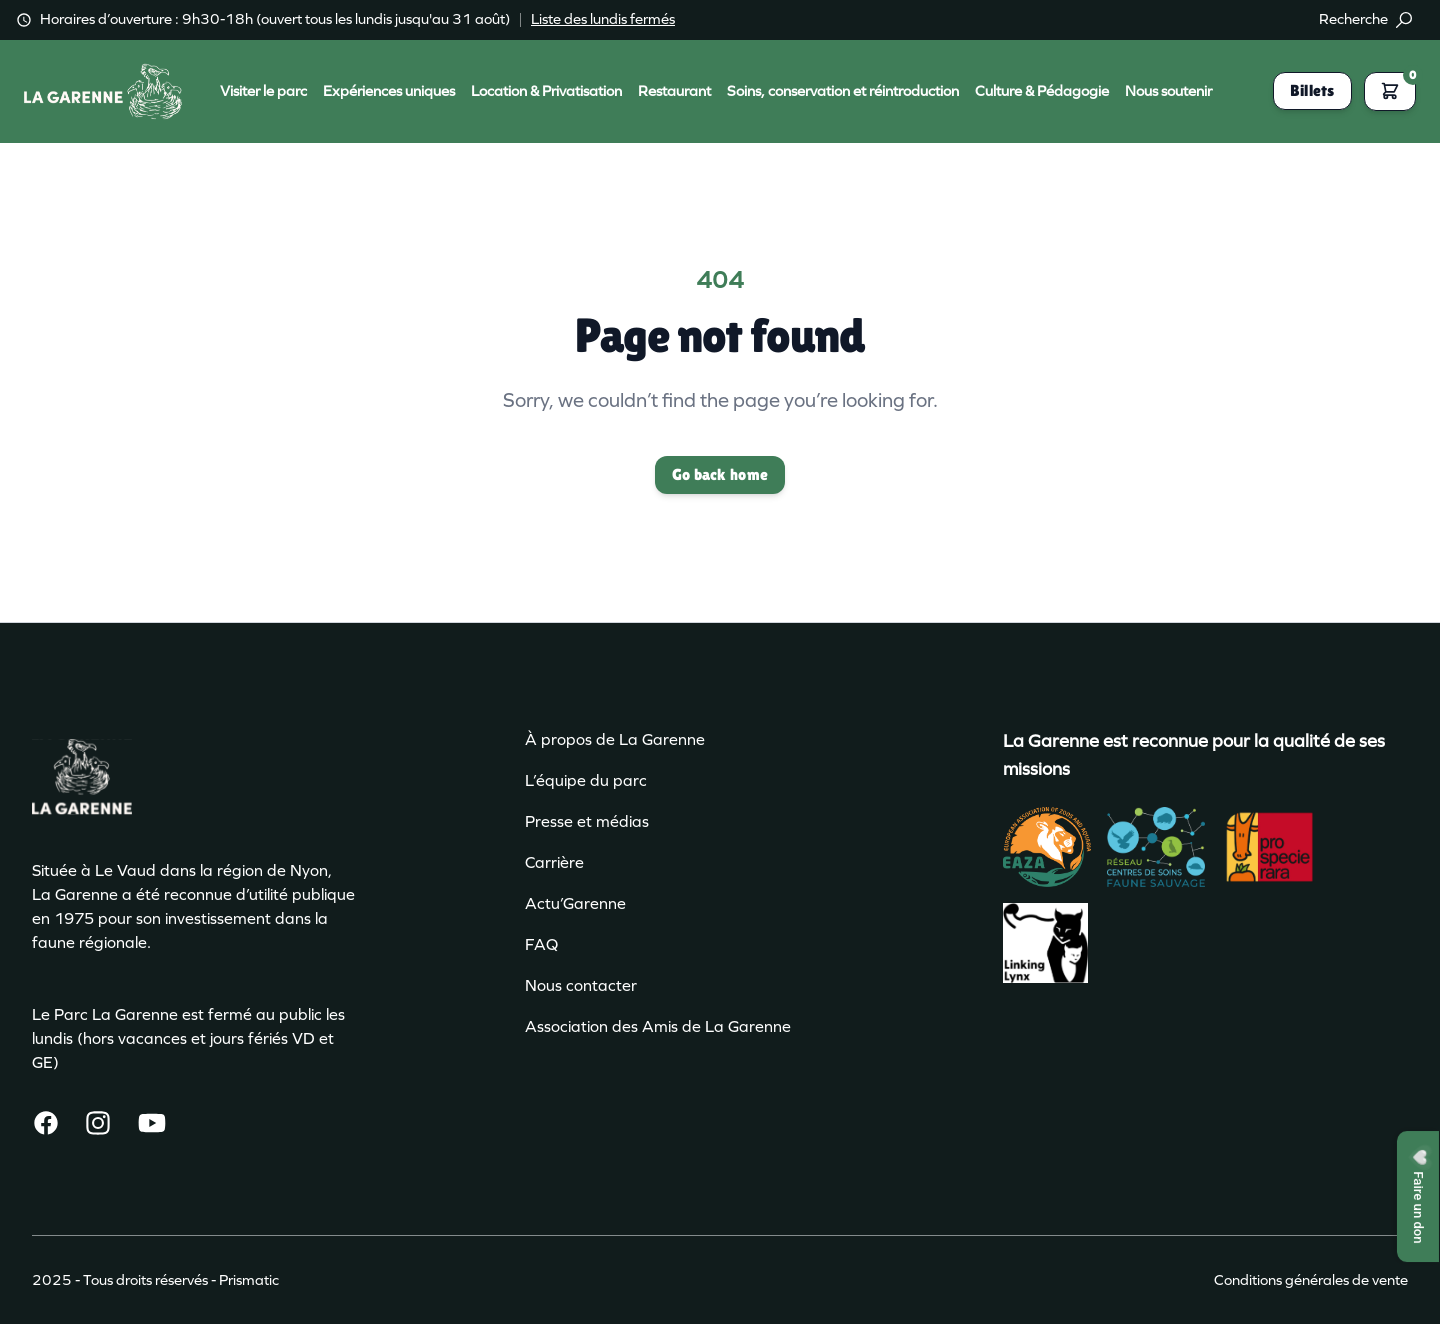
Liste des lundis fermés (603, 19)
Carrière (554, 862)
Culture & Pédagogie (1042, 91)
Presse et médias (587, 821)
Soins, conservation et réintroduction (843, 91)
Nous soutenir (1168, 91)
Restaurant (674, 91)
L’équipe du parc (586, 780)
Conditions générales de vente (1311, 1280)
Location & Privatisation (546, 91)
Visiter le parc (263, 91)
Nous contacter (581, 985)
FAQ (541, 944)
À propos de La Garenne (615, 739)
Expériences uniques (389, 91)
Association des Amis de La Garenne (658, 1026)
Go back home (720, 474)
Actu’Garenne (575, 903)
